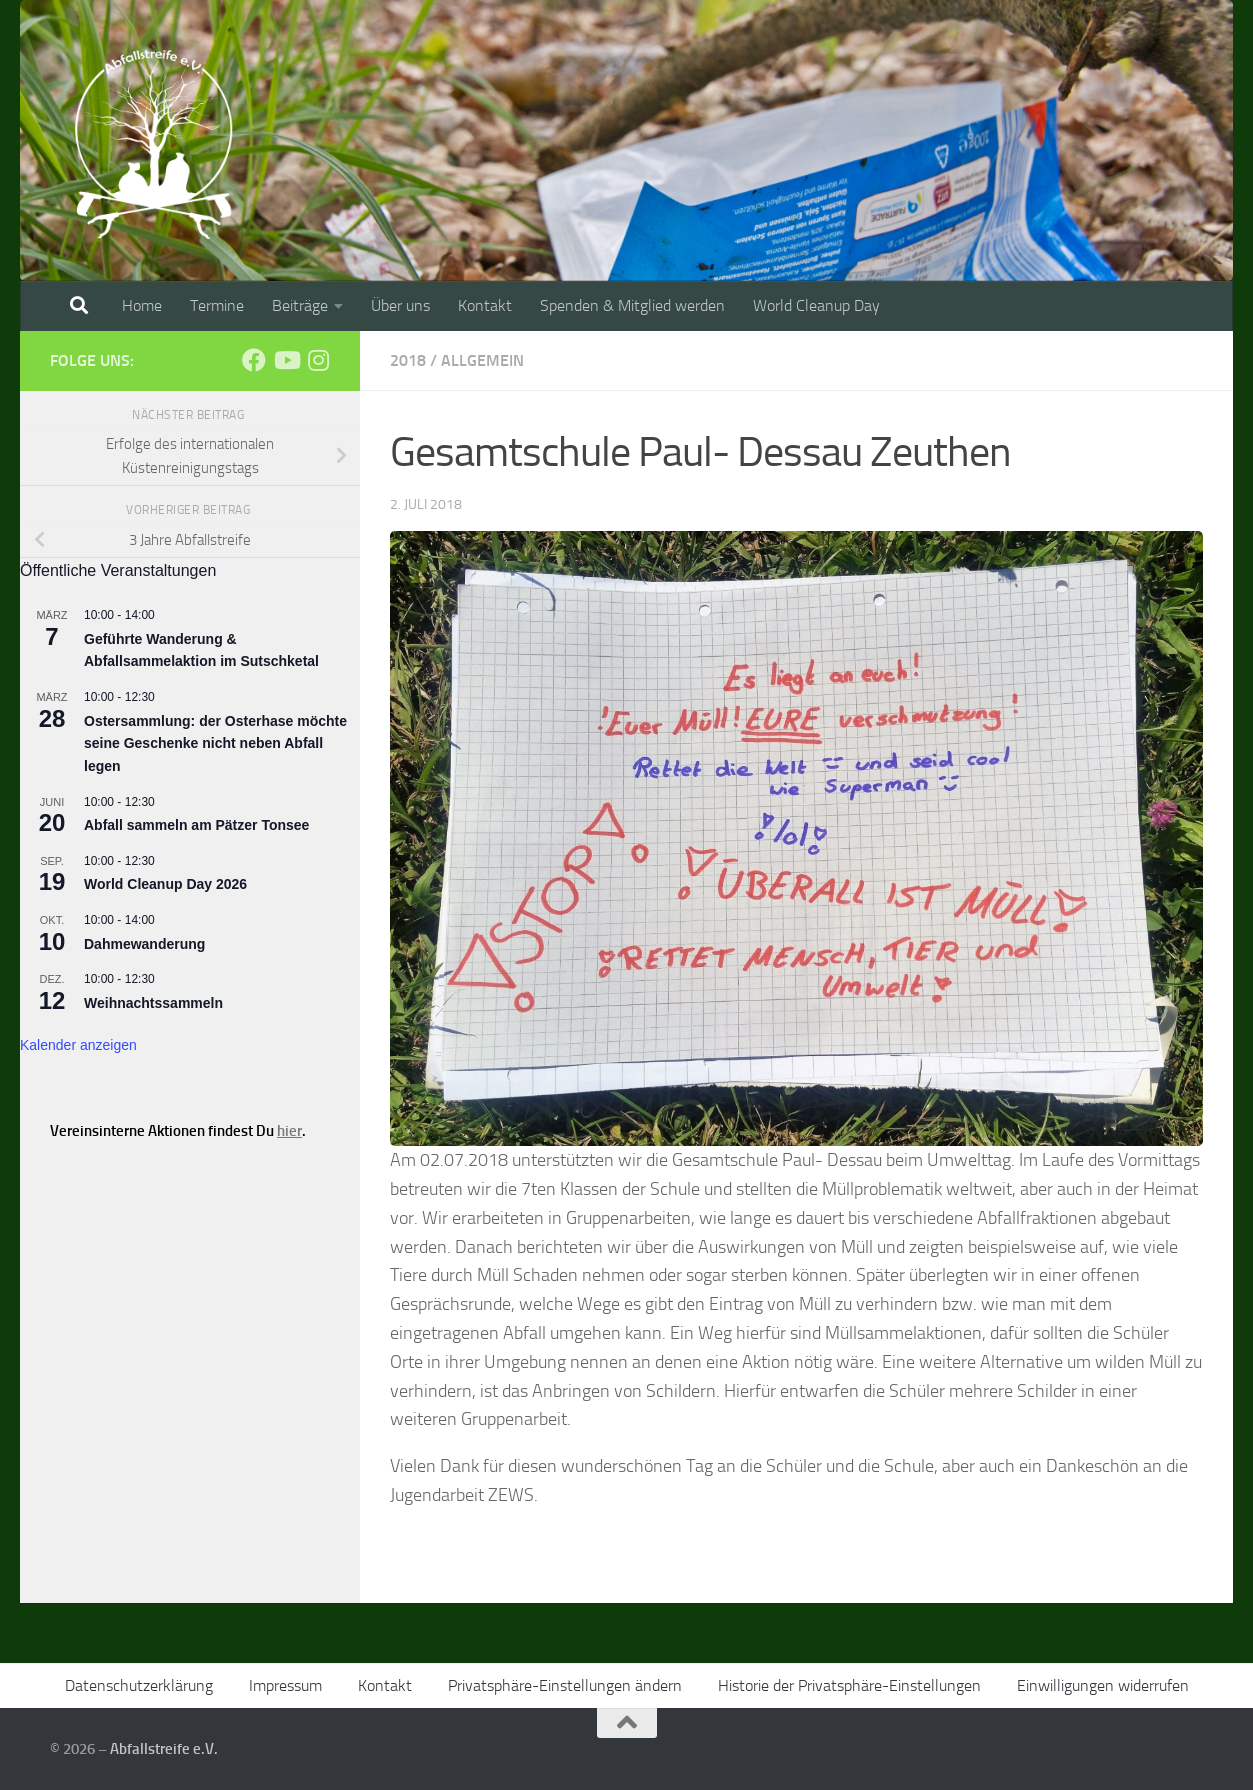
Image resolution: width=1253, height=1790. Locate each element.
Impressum (285, 1685)
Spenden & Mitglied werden (632, 305)
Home (142, 305)
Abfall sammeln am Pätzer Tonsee (196, 825)
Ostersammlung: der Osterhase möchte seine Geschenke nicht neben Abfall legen (215, 743)
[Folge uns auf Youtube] (286, 360)
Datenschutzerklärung (139, 1685)
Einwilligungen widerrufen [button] (1103, 1685)
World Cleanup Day (816, 305)
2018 (408, 360)
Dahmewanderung (144, 944)
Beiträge (300, 305)
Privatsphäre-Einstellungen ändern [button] (565, 1685)
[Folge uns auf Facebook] (254, 360)
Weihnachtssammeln (153, 1003)
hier (289, 1131)
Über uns (400, 305)
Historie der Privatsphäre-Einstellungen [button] (849, 1685)
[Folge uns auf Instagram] (318, 360)
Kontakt (485, 305)
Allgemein (482, 360)
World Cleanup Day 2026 (165, 884)
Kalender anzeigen (78, 1045)
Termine (217, 305)
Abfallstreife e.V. (164, 1749)
